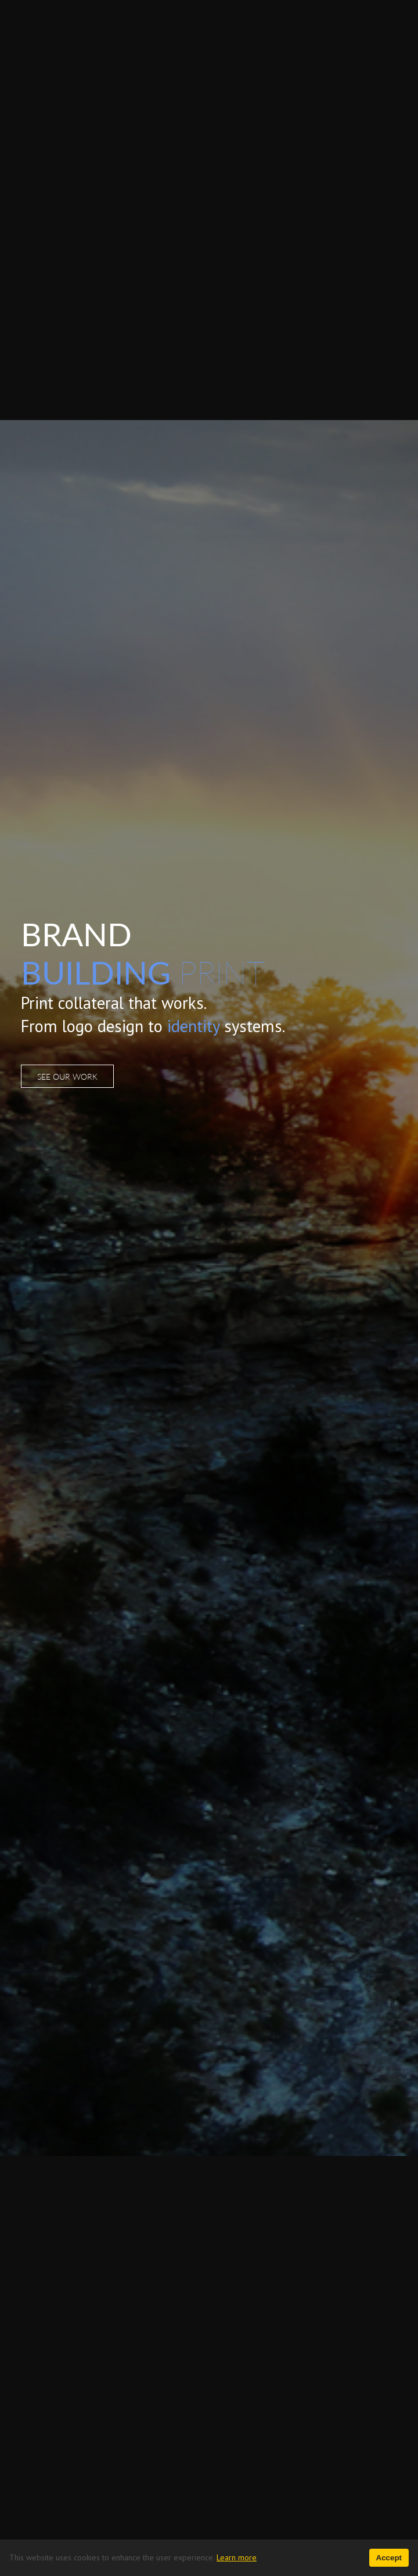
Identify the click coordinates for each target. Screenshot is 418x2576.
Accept (389, 2557)
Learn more (237, 2557)
